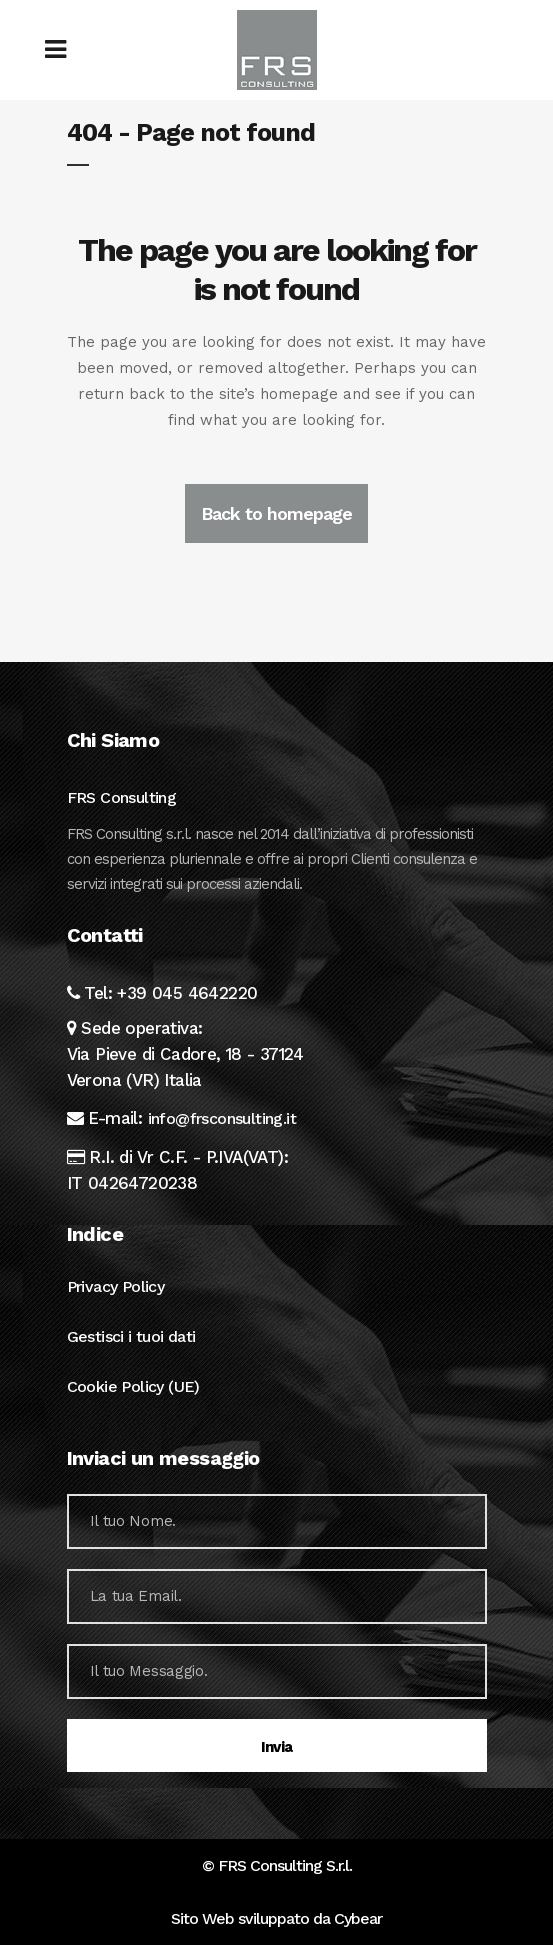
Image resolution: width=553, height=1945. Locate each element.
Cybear (358, 1918)
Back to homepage (276, 513)
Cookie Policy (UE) (133, 1386)
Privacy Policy (116, 1286)
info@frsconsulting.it (222, 1118)
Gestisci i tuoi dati (131, 1336)
